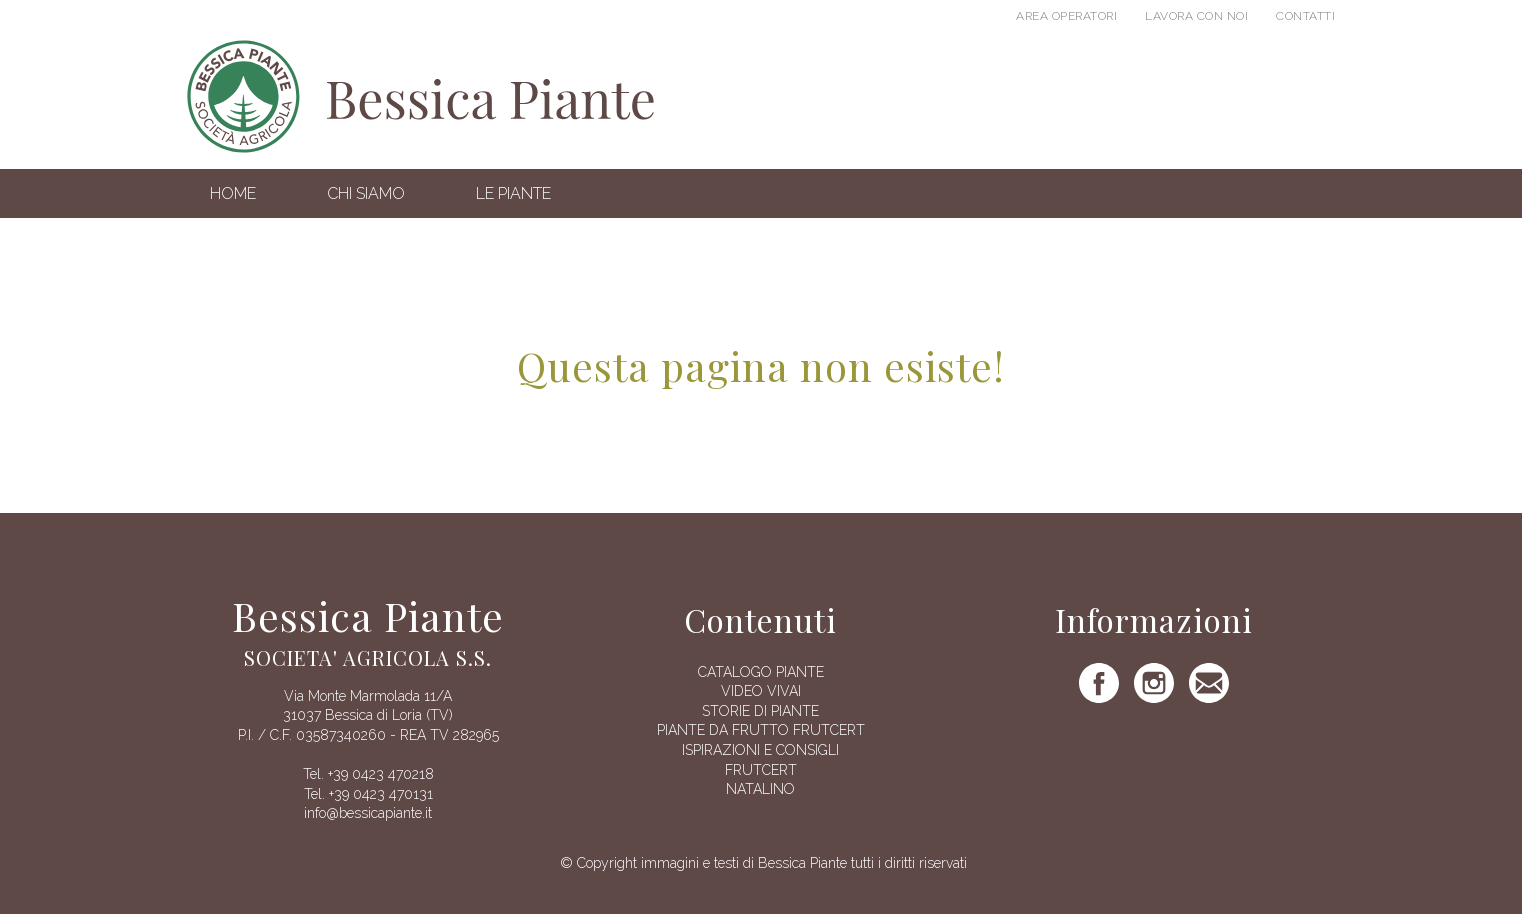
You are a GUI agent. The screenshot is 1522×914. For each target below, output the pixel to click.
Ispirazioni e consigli (760, 750)
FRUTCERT (761, 770)
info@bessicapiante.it (368, 813)
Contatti (1305, 16)
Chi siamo (366, 193)
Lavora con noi (1196, 16)
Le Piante (513, 193)
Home (233, 193)
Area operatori (1066, 16)
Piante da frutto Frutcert (761, 730)
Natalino (760, 789)
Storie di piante (760, 711)
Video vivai (761, 691)
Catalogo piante (761, 672)
